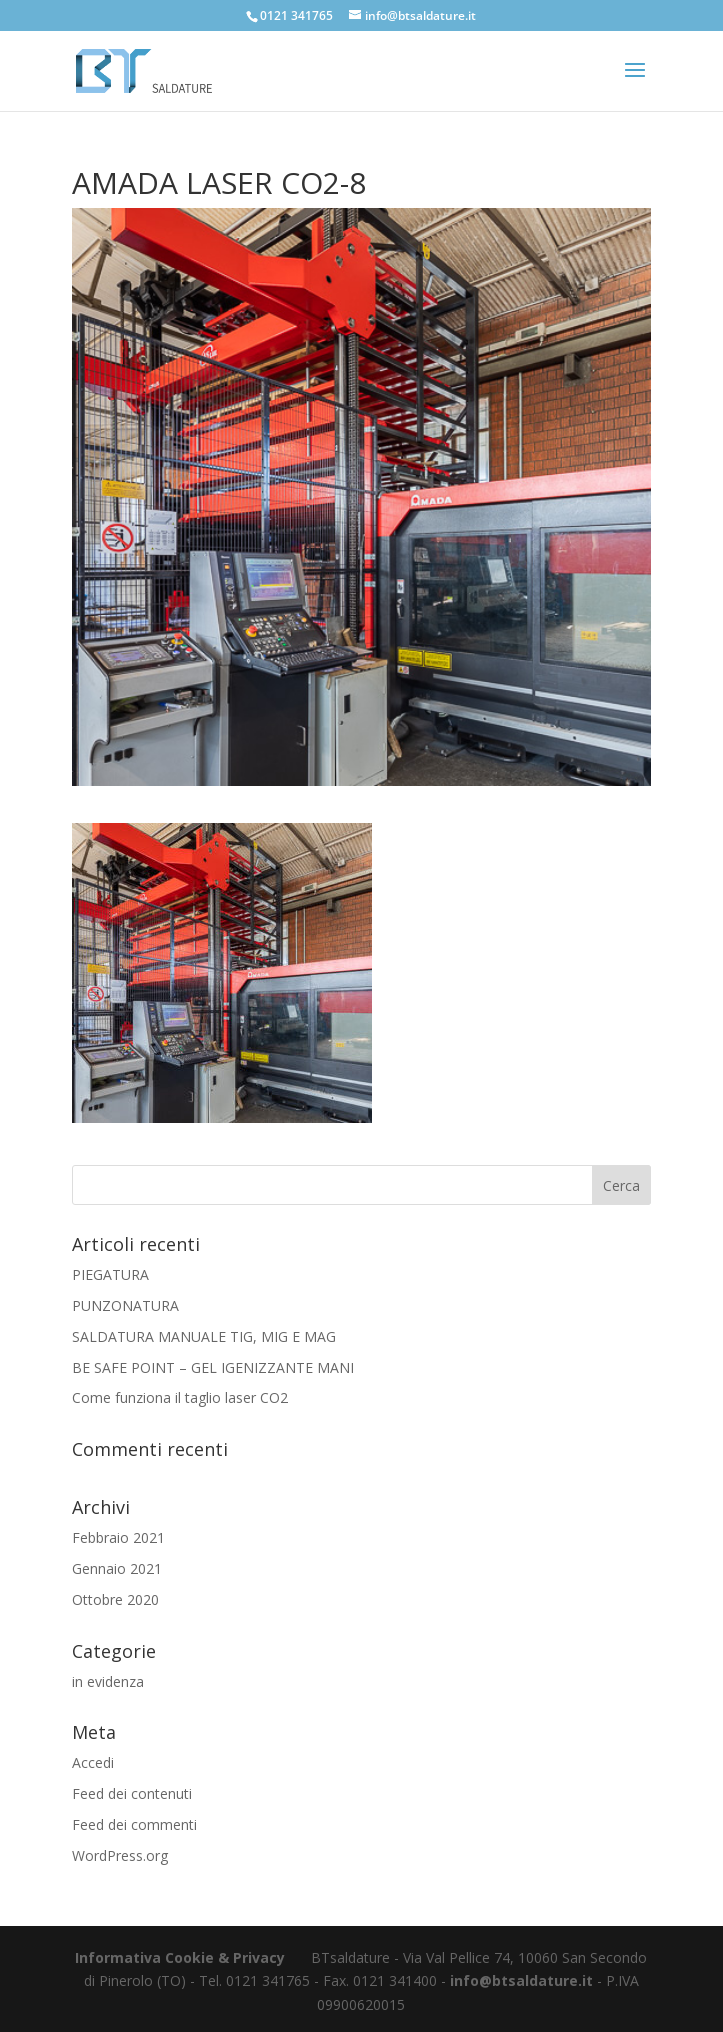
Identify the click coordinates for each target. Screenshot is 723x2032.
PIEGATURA (110, 1274)
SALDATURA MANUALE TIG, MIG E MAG (204, 1336)
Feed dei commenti (134, 1824)
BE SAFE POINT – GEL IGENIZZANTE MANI (213, 1367)
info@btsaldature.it (521, 1980)
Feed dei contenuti (132, 1793)
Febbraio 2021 (118, 1537)
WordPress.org (120, 1855)
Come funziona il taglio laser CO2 (180, 1397)
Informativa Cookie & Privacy (180, 1957)
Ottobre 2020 (115, 1599)
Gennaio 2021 (117, 1568)
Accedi (93, 1762)
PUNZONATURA (125, 1305)
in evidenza (108, 1681)
